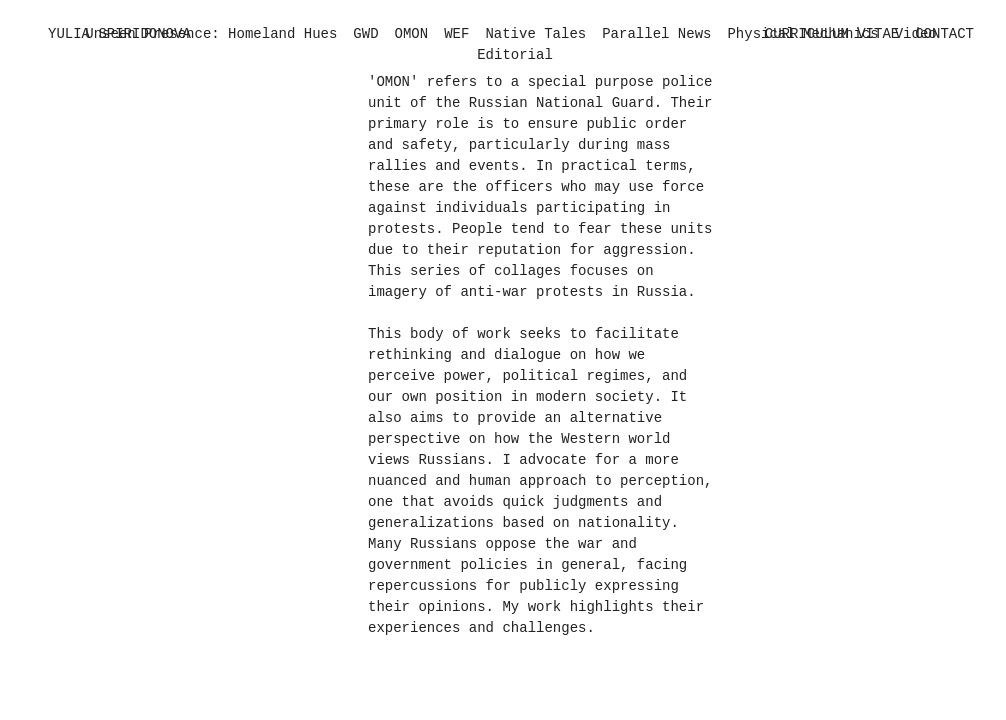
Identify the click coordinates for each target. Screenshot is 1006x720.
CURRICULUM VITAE (832, 34)
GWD (365, 34)
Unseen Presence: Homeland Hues (211, 34)
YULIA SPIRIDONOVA (119, 34)
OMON (412, 34)
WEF (456, 34)
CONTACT (944, 34)
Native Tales (535, 34)
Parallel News (656, 34)
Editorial (515, 55)
